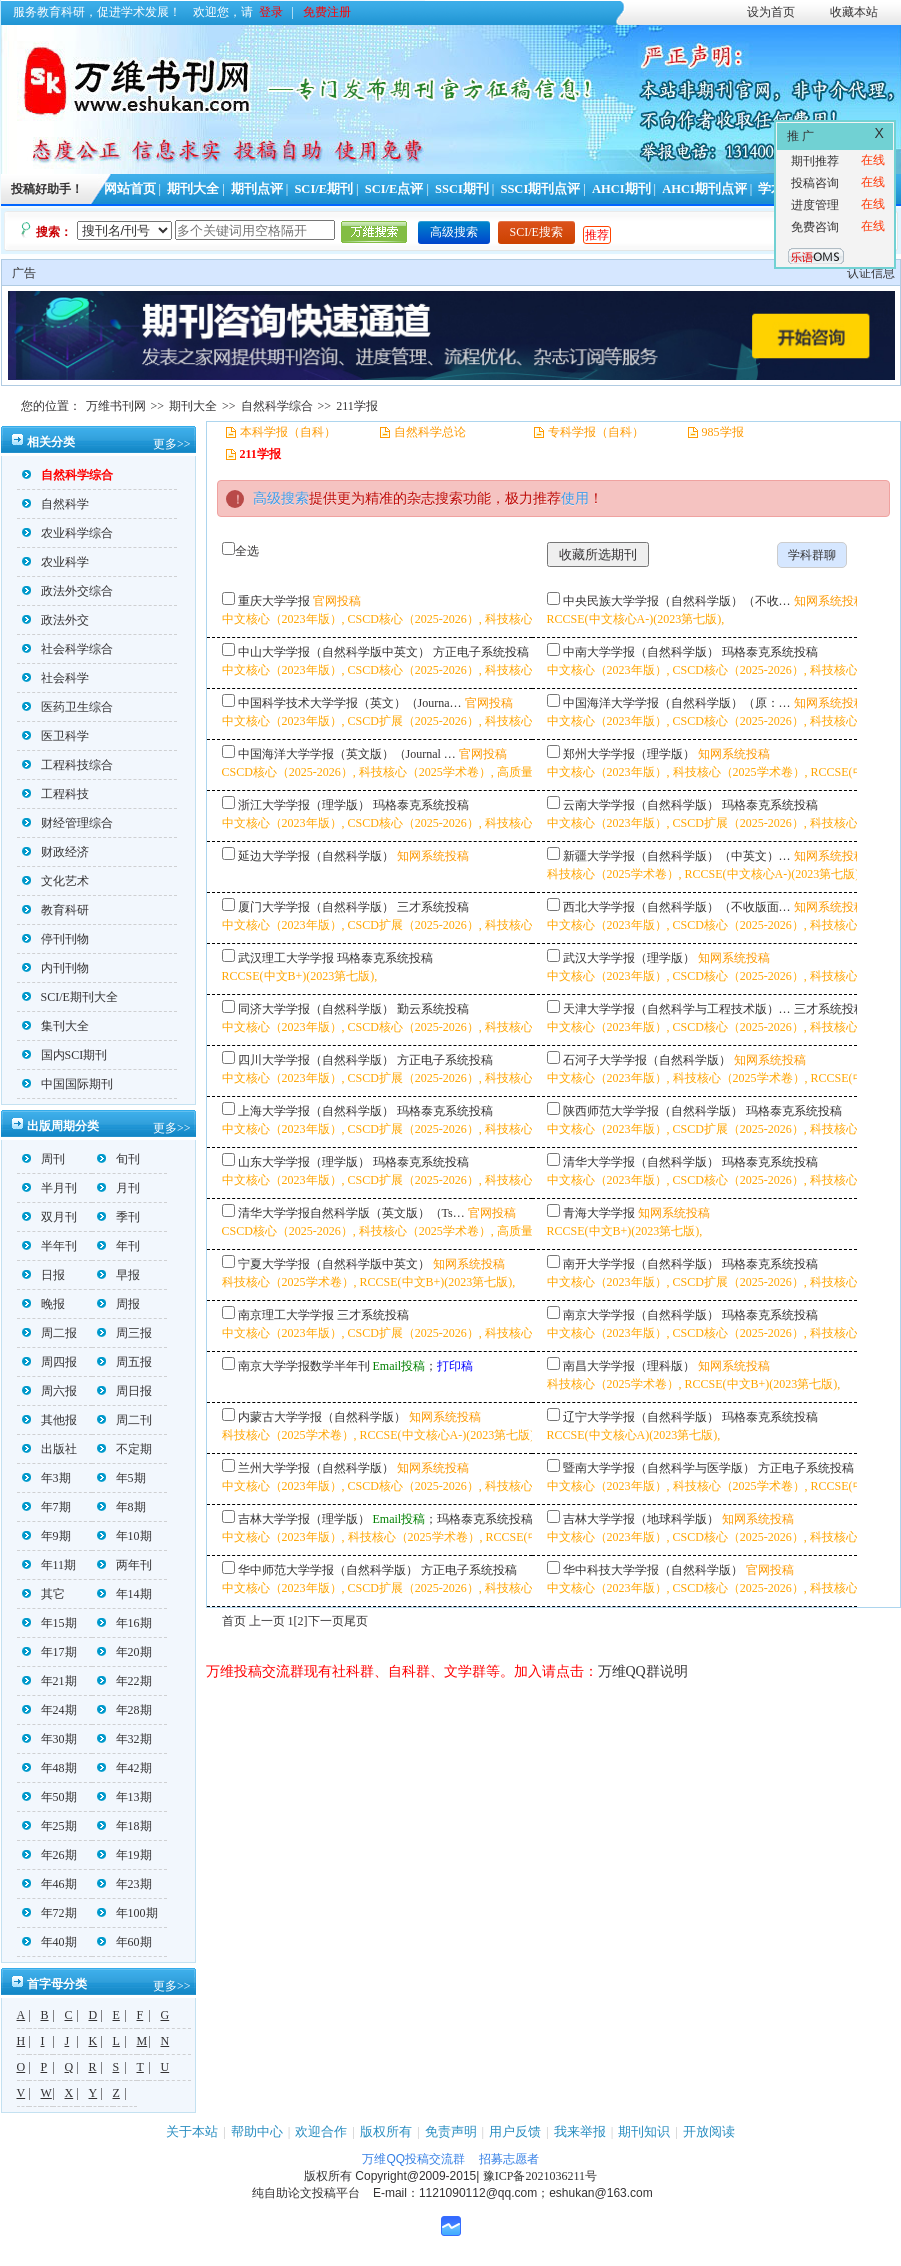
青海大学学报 (599, 1213)
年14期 (124, 1594)
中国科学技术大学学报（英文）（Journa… (350, 703)
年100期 (127, 1913)
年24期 (49, 1710)
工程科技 (55, 794)
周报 (118, 1304)
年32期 (124, 1739)
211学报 (357, 406)
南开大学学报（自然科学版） (641, 1264)
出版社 (49, 1449)
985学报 (723, 432)
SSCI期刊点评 (540, 189)
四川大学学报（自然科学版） (316, 1060)
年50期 (49, 1797)
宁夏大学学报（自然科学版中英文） (334, 1264)
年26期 (49, 1855)
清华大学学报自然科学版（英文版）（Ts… (351, 1213)
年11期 (49, 1565)
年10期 (124, 1536)
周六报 (49, 1391)
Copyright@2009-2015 (415, 2176)
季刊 (118, 1217)
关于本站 (192, 2131)
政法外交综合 (67, 591)
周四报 (49, 1362)
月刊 (118, 1188)
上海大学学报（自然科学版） (316, 1111)
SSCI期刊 (462, 189)
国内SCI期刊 (65, 1055)
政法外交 (55, 620)
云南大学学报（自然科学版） (641, 805)
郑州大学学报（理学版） (629, 754)
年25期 (49, 1826)
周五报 (124, 1362)
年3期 (46, 1478)
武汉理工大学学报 (286, 958)
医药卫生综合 (67, 707)
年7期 (46, 1507)
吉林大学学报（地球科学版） (641, 1519)
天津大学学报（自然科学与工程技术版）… (677, 1009)
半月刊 (49, 1188)
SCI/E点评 (394, 189)
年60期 (124, 1942)
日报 (43, 1275)
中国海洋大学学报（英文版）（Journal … (347, 754)
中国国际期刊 (67, 1084)
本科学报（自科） (288, 432)
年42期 (124, 1768)
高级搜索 (454, 232)
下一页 (326, 1621)
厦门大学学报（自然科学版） (316, 907)
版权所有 (386, 2131)
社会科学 (55, 678)
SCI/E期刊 (323, 189)
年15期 (49, 1623)
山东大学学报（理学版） (304, 1162)
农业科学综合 (67, 533)
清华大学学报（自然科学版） (641, 1162)
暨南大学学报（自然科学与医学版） (659, 1468)
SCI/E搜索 (536, 232)
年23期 (124, 1884)
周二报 (49, 1333)
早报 (118, 1275)
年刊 (118, 1246)
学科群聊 (812, 555)
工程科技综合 (67, 765)
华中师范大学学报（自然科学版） (328, 1570)
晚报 (43, 1304)
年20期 (124, 1652)
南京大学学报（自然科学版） (641, 1315)
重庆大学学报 (274, 601)
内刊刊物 (55, 968)
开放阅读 (709, 2131)
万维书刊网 (116, 406)
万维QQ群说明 (643, 1671)
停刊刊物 (55, 939)
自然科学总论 (430, 432)
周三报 (124, 1333)
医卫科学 (55, 736)
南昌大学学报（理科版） (629, 1366)
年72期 (49, 1913)
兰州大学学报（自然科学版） (316, 1468)
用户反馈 (515, 2131)
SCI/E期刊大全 (70, 997)
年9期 (46, 1536)
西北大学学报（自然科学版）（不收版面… (677, 907)
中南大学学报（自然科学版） (641, 652)
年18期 (124, 1826)
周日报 (124, 1391)
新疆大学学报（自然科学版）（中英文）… (677, 856)
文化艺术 (55, 881)
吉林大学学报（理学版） (304, 1519)
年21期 (49, 1681)
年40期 (49, 1942)
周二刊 (124, 1420)
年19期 (124, 1855)
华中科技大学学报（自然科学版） (653, 1570)
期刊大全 (193, 189)
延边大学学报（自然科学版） (316, 856)
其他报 (49, 1420)
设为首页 (771, 12)
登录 (271, 12)
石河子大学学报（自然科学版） (647, 1060)
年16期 (124, 1623)
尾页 (356, 1621)
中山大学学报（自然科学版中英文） (334, 652)
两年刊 (124, 1565)
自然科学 (55, 504)
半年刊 (49, 1246)
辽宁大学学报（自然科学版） (641, 1417)
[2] (301, 1621)
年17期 (49, 1652)
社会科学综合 (67, 649)
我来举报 (580, 2131)
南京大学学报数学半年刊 (304, 1366)
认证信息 (871, 273)
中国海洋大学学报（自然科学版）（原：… (677, 703)
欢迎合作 (321, 2131)
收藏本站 (854, 12)
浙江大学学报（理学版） (304, 805)
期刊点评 (257, 189)
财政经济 (55, 852)
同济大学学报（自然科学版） (316, 1009)
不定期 (124, 1449)
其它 (43, 1594)
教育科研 (55, 910)
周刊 (43, 1159)
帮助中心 (257, 2131)
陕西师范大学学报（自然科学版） (653, 1111)
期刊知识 (644, 2131)
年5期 (121, 1478)
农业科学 (55, 562)
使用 (575, 498)
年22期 (124, 1681)
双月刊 (49, 1217)
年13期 (124, 1797)
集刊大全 (55, 1026)
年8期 (121, 1507)
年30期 (49, 1739)
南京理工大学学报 (286, 1315)
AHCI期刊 (621, 189)
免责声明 (451, 2131)
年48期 (49, 1768)
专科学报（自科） (596, 432)
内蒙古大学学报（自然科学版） (322, 1417)
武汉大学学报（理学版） (629, 958)
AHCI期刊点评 (704, 189)
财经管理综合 (67, 823)
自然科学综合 (277, 406)
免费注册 (327, 12)
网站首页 (130, 189)
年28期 (124, 1710)
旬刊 (118, 1159)
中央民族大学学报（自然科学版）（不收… (677, 601)
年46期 (49, 1884)
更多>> (172, 444)
